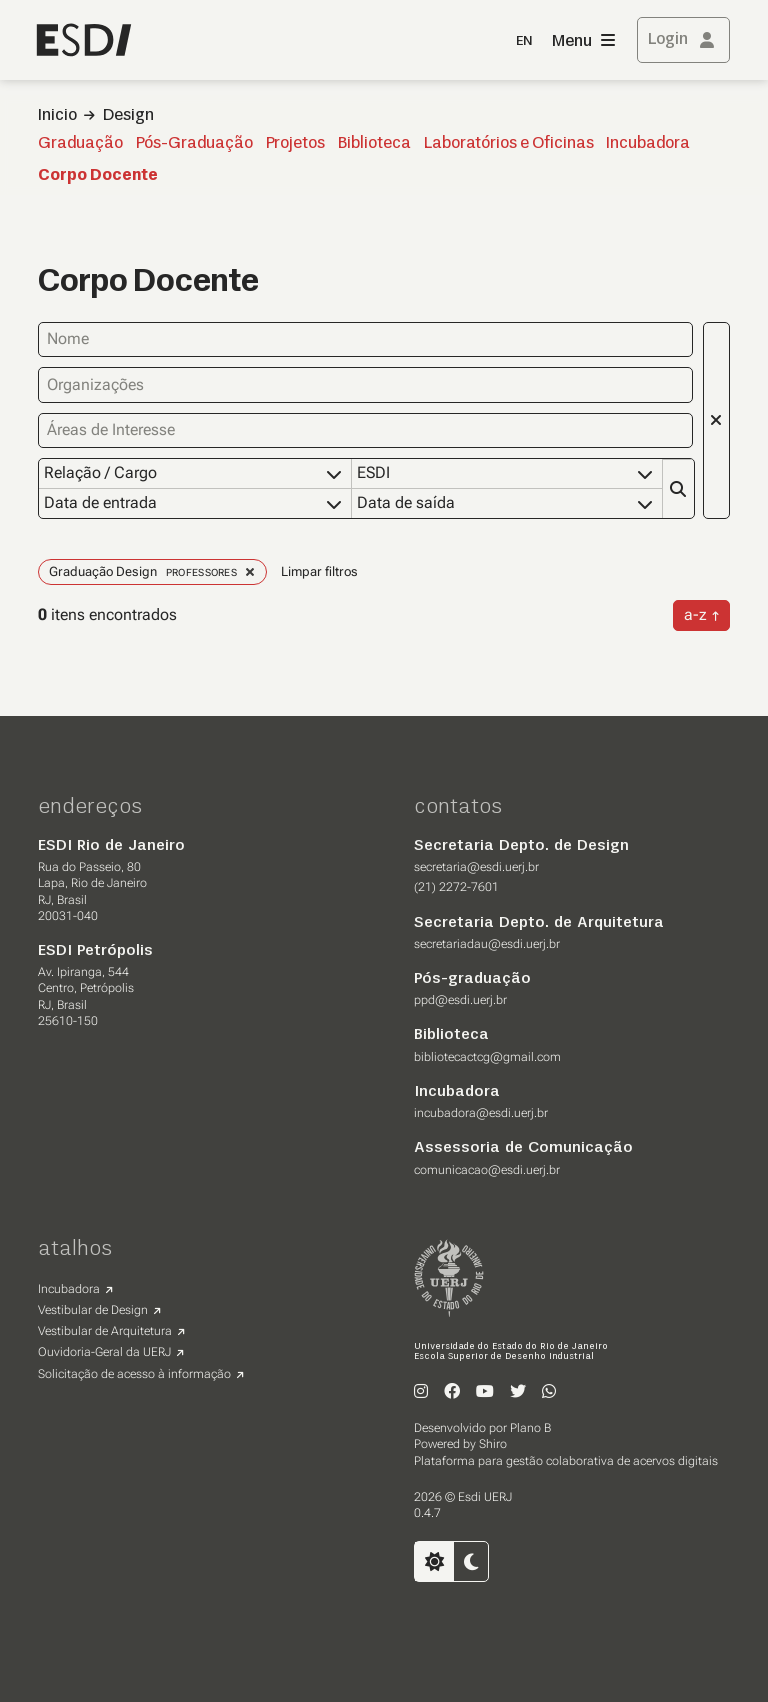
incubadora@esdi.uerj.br (481, 1113)
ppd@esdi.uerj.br (460, 1000)
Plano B (530, 1428)
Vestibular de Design (93, 1310)
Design (128, 116)
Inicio (57, 116)
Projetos (295, 144)
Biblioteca (374, 144)
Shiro (493, 1444)
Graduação (80, 144)
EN (524, 41)
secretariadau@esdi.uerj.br (487, 944)
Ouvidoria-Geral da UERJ (104, 1352)
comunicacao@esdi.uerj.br (487, 1170)
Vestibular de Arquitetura (105, 1331)
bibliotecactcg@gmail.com (487, 1057)
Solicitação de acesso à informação (134, 1374)
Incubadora (648, 144)
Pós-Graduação (194, 144)
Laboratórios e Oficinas (509, 144)
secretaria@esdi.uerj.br (476, 867)
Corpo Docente (98, 176)
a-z (695, 614)
